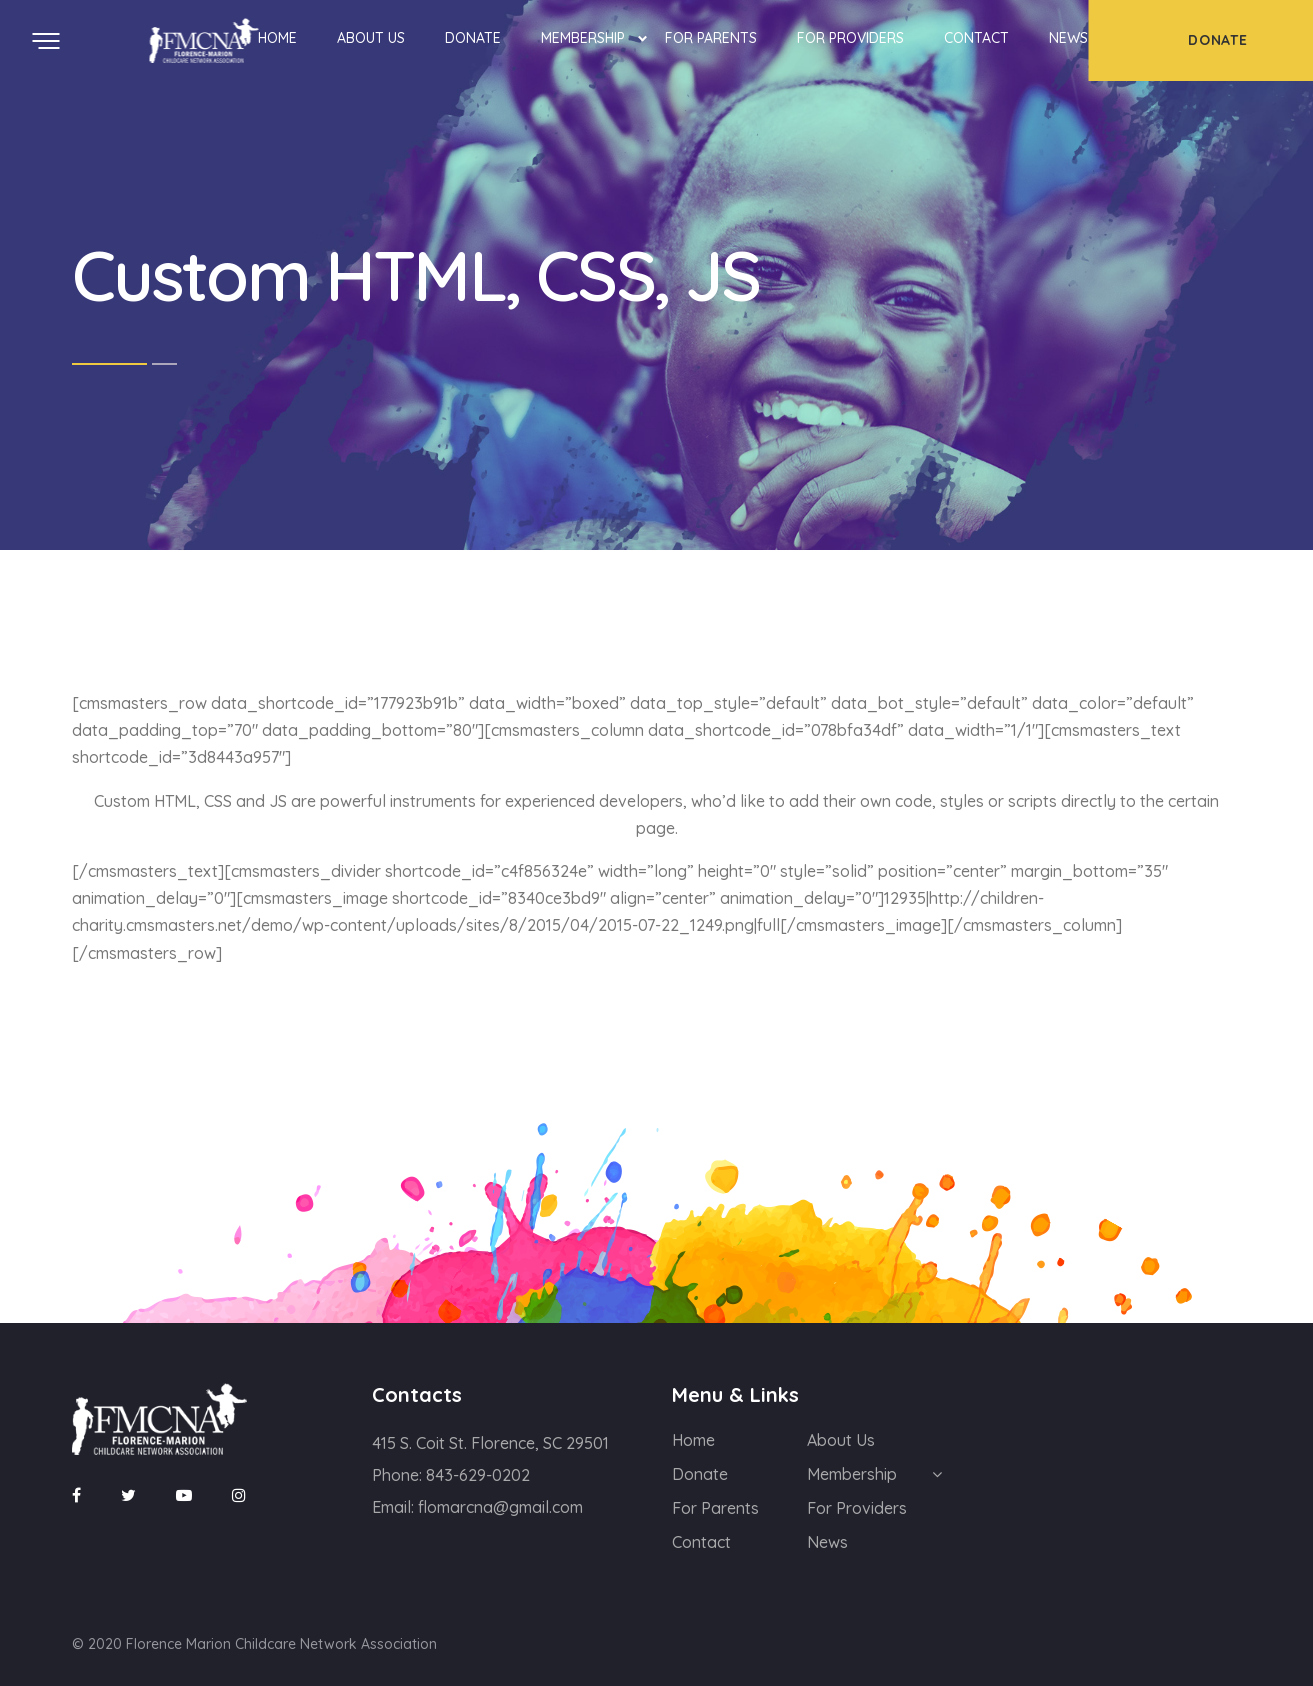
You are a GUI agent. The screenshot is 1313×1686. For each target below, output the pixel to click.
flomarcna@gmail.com (500, 1507)
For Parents (711, 38)
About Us (371, 38)
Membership (583, 38)
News (1068, 38)
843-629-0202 (478, 1475)
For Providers (850, 38)
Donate (473, 38)
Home (277, 38)
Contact (976, 38)
